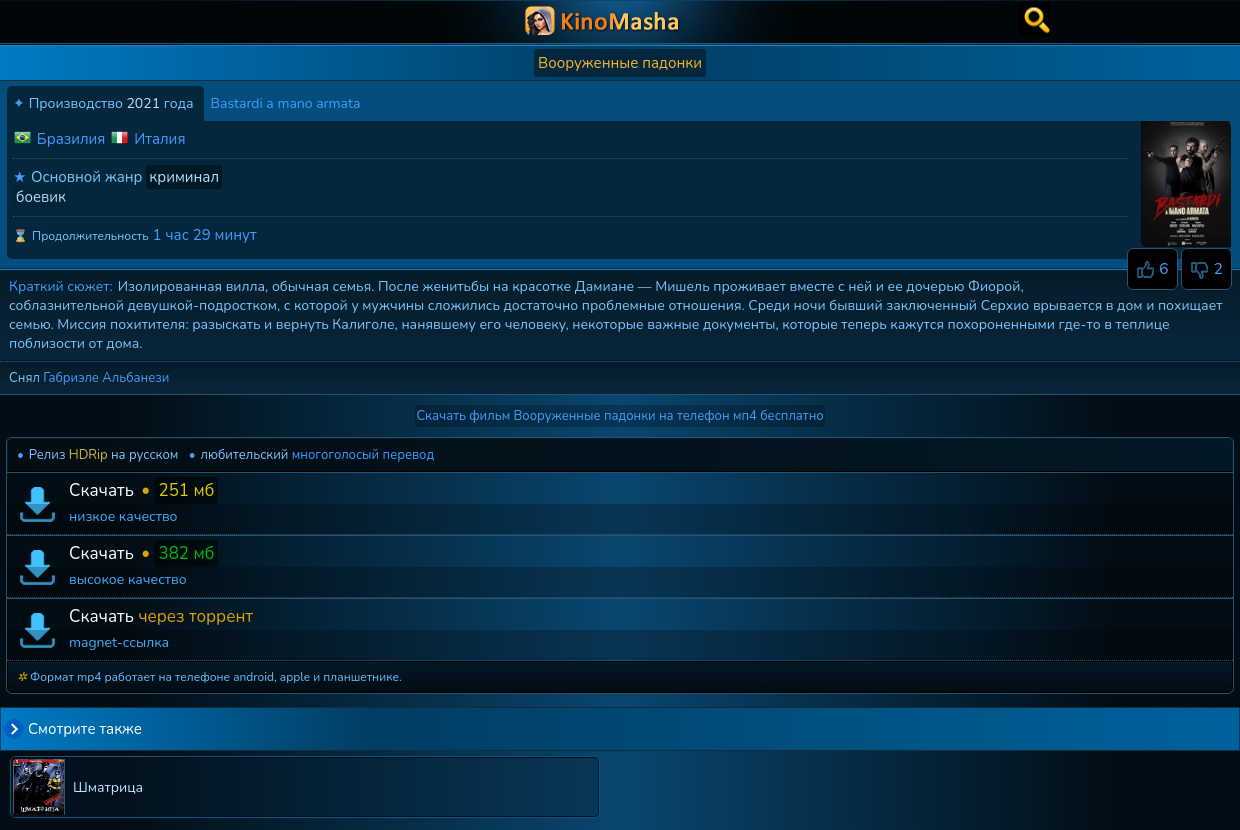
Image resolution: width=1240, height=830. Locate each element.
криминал (184, 177)
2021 (143, 103)
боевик (41, 197)
